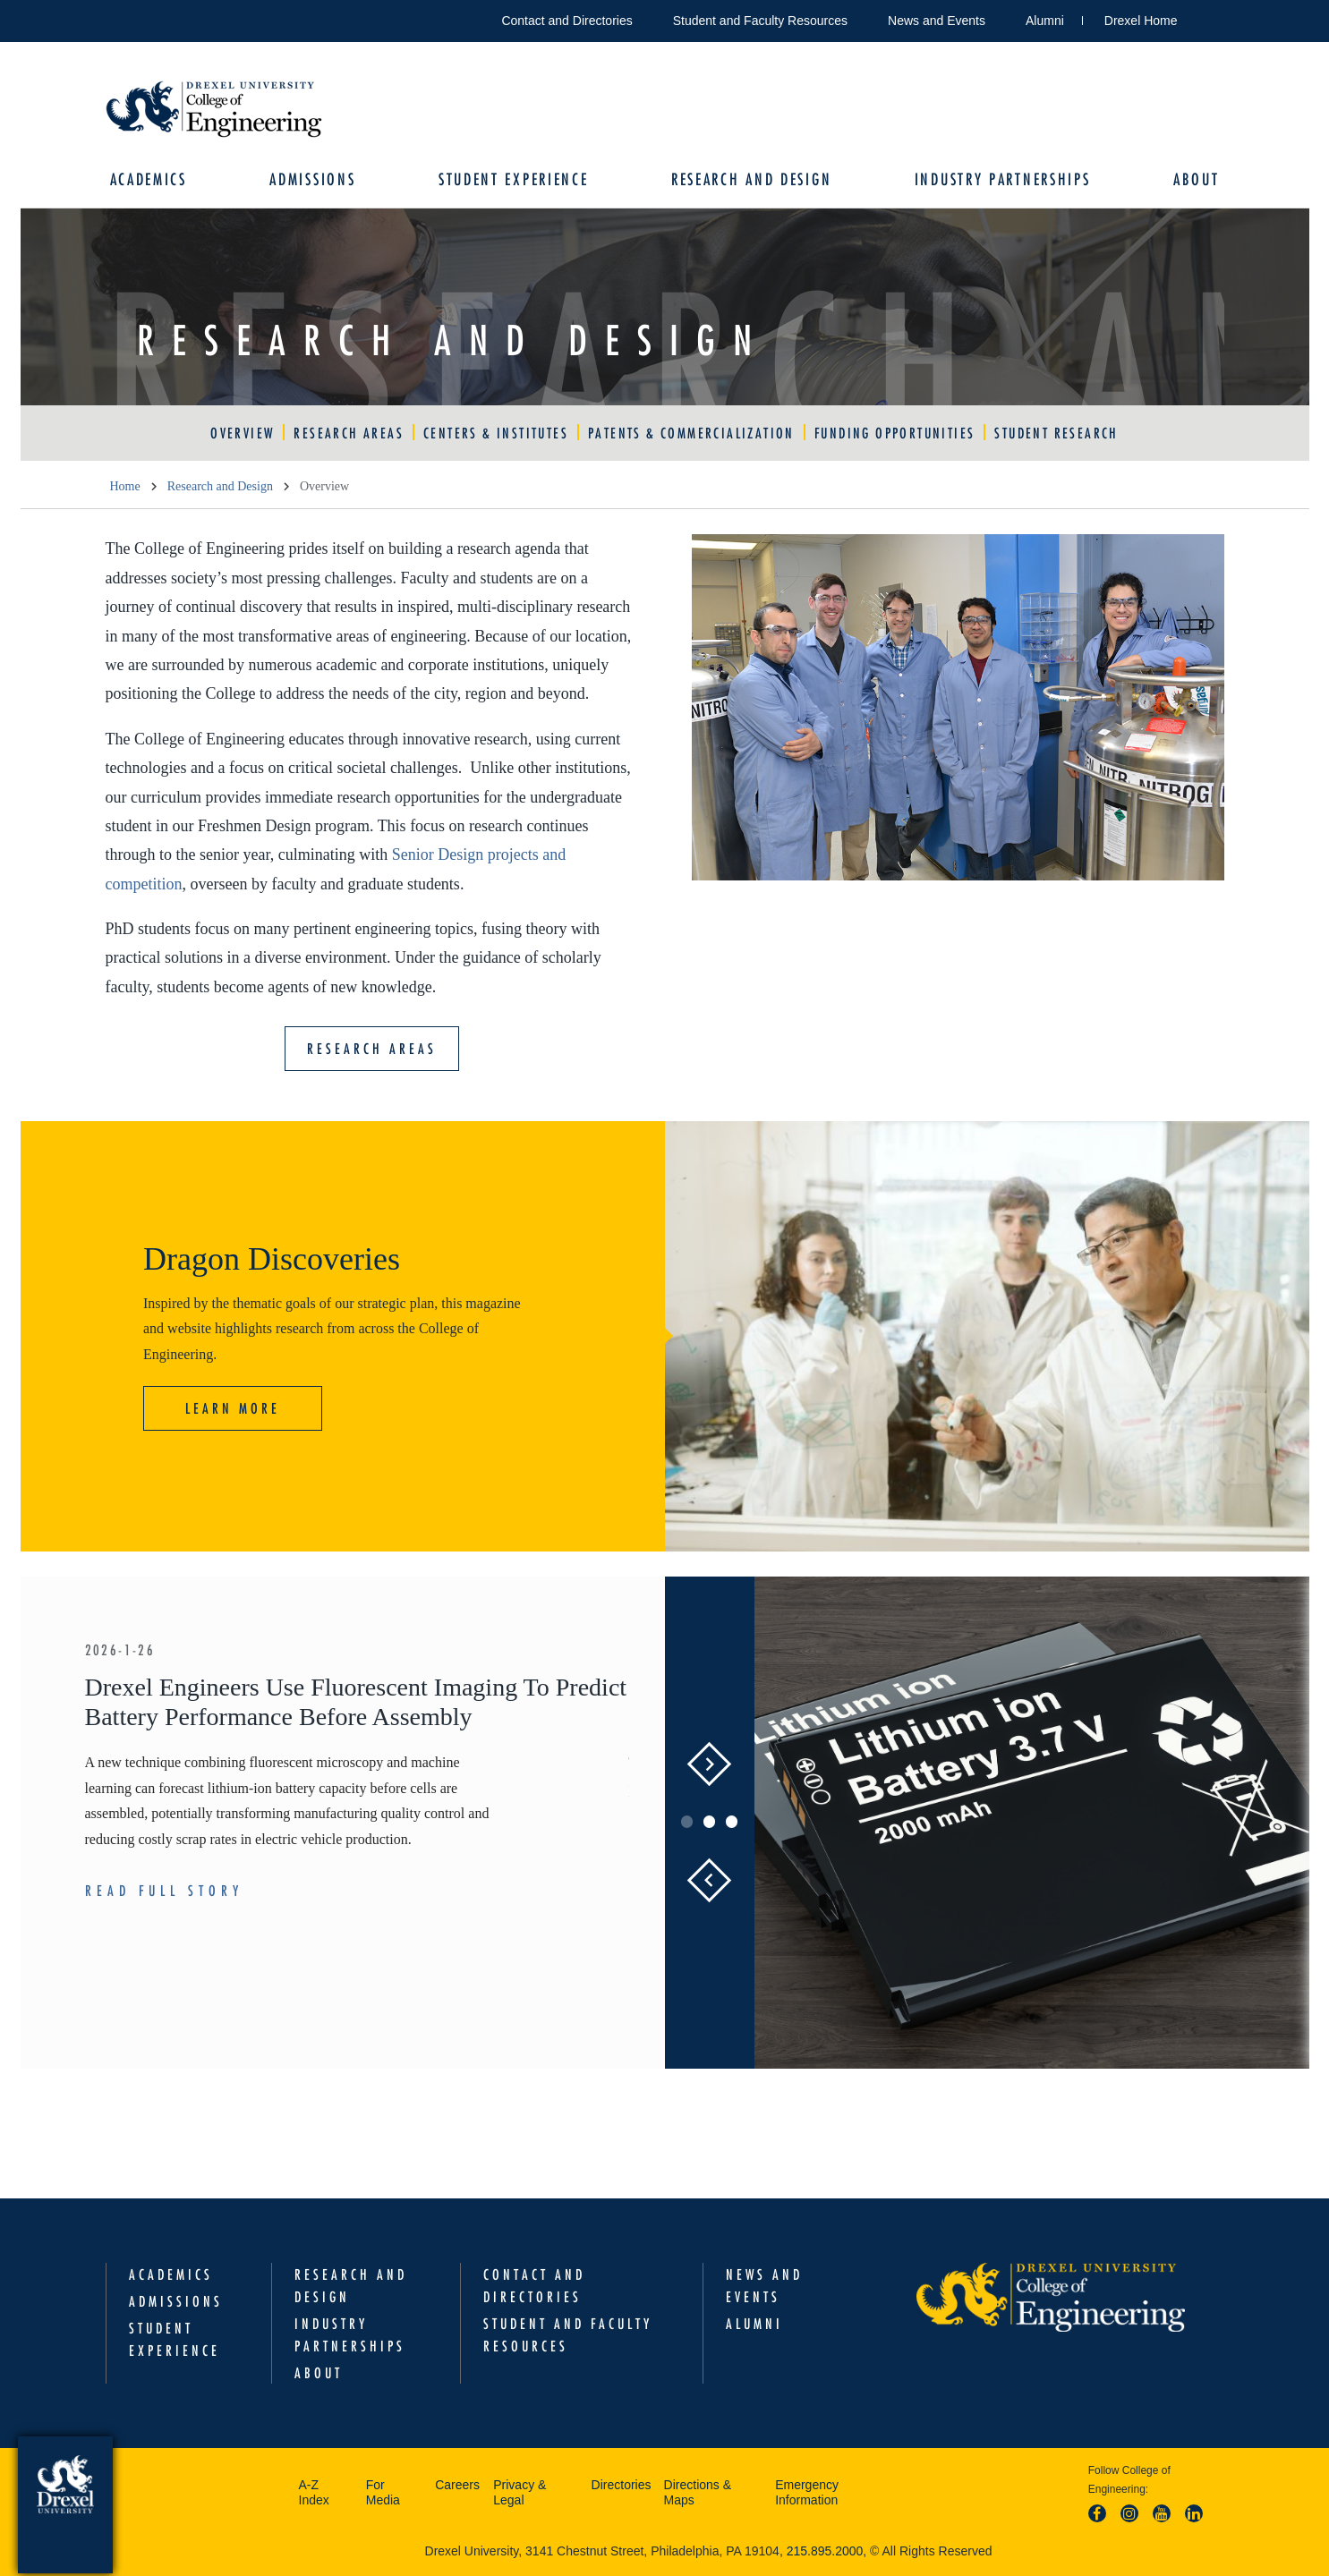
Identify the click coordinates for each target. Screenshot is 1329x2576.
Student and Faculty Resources (760, 20)
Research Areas (349, 433)
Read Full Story (164, 1891)
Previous (708, 1880)
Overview (242, 433)
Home (125, 486)
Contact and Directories (566, 20)
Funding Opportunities (894, 433)
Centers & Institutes (495, 433)
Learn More (232, 1408)
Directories (622, 2485)
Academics (148, 179)
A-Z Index (314, 2493)
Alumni (1045, 20)
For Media (383, 2493)
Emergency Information (807, 2493)
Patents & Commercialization (691, 433)
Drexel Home (1141, 20)
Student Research (1056, 433)
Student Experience (514, 179)
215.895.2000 (825, 2551)
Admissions (312, 179)
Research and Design (751, 179)
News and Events (936, 20)
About (1196, 179)
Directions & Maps (697, 2493)
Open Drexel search (1210, 17)
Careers (457, 2485)
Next (709, 1764)
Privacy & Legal (519, 2493)
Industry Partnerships (1003, 179)
